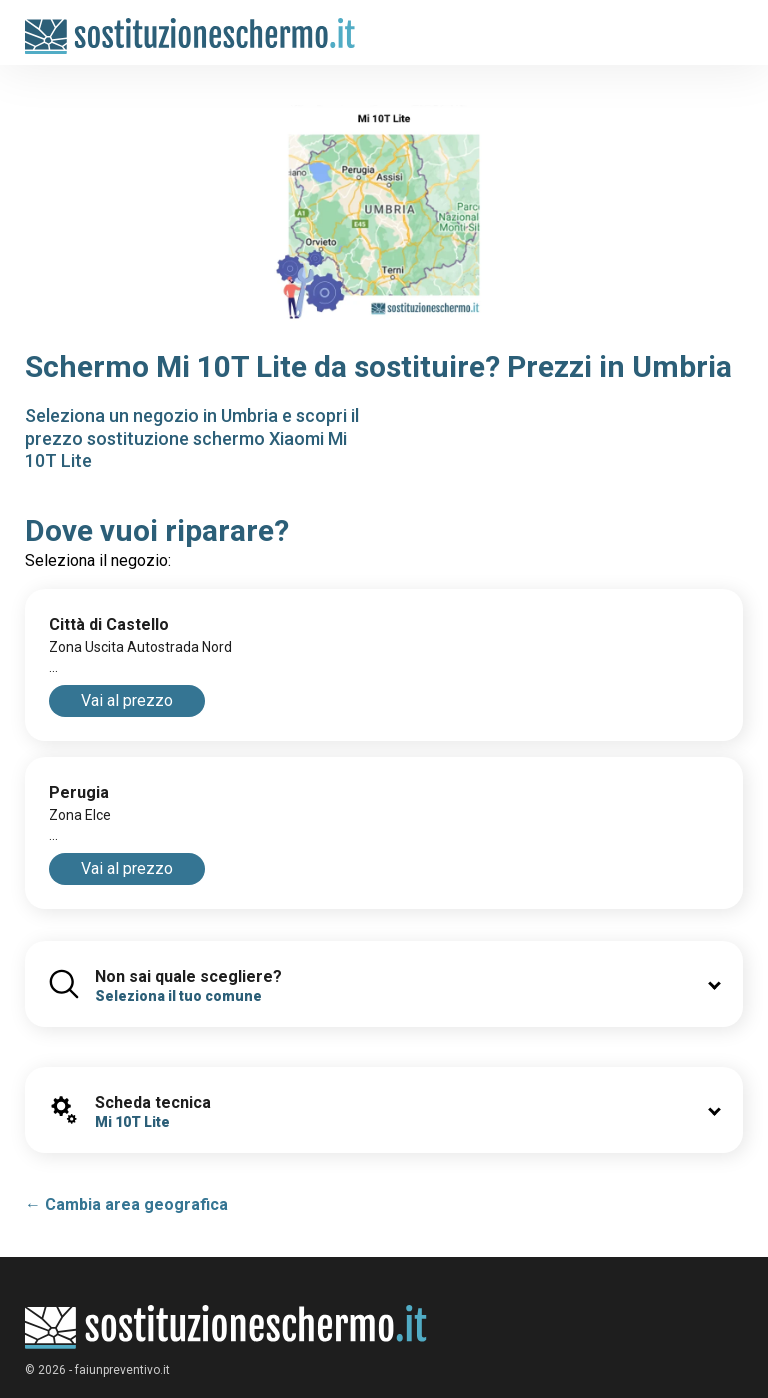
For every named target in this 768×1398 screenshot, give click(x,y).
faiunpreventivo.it (122, 1370)
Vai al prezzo (127, 700)
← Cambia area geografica (126, 1204)
